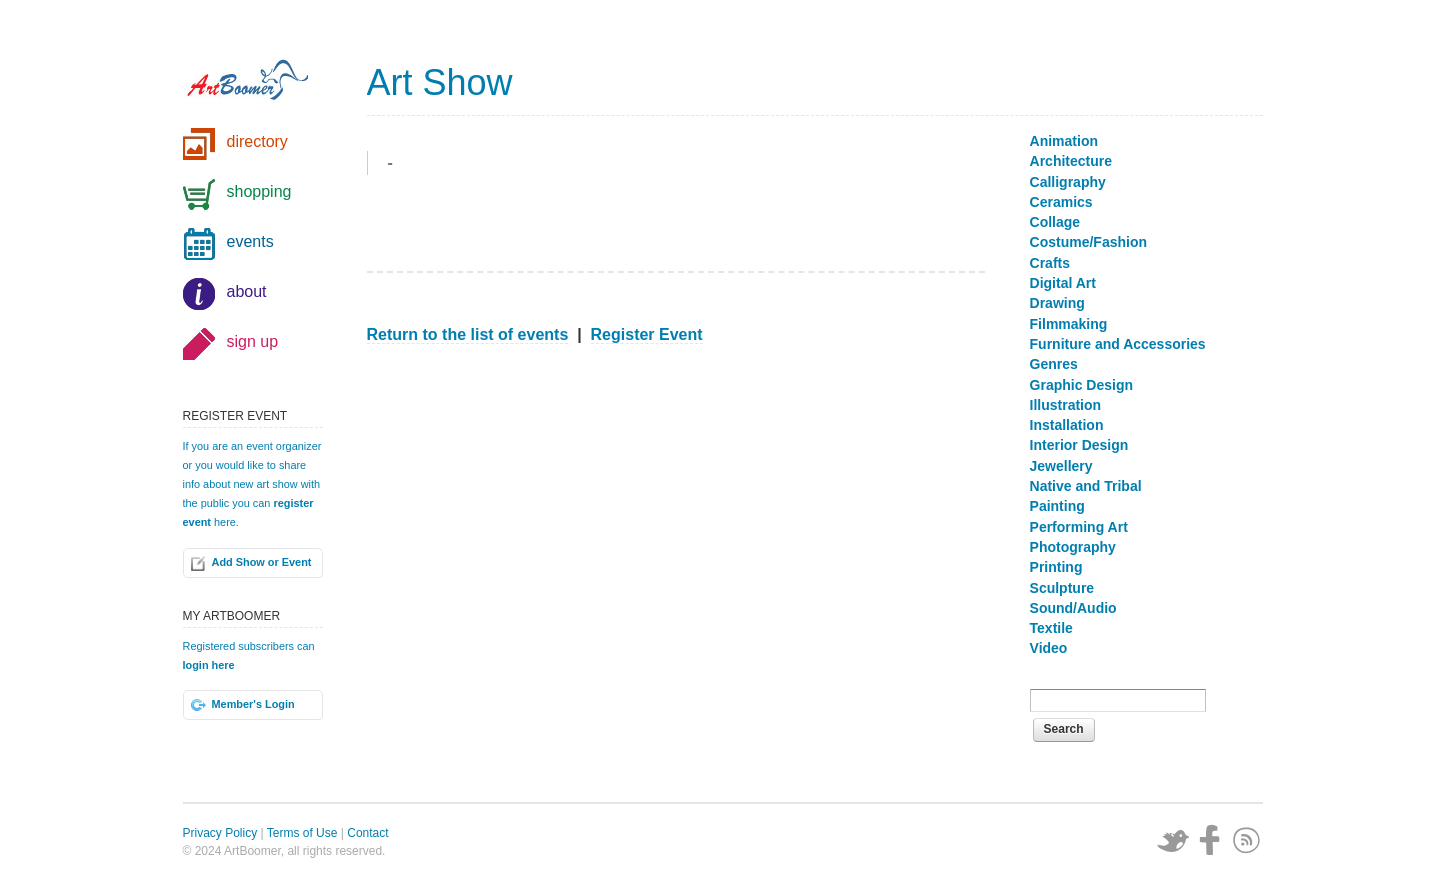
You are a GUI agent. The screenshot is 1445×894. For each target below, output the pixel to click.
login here (209, 665)
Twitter (1173, 840)
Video (1049, 648)
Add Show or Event (262, 562)
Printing (1056, 567)
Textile (1051, 628)
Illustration (1066, 405)
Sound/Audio (1073, 608)
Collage (1055, 222)
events (250, 241)
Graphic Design (1081, 385)
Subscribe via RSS (1247, 840)
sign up (253, 341)
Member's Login (253, 704)
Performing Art (1079, 527)
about (247, 291)
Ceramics (1061, 202)
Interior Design (1079, 445)
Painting (1057, 506)
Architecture (1071, 161)
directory (257, 141)
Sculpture (1062, 588)
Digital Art (1063, 283)
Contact (367, 833)
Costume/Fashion (1088, 242)
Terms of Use (302, 833)
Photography (1073, 547)
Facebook (1210, 840)
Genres (1054, 364)
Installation (1067, 425)
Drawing (1057, 303)
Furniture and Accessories (1118, 344)
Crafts (1050, 263)
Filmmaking (1069, 324)
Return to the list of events (468, 334)
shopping (259, 191)
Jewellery (1061, 466)
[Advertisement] (676, 507)
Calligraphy (1068, 182)
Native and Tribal (1086, 486)
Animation (1064, 141)
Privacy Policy (220, 833)
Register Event (647, 334)
